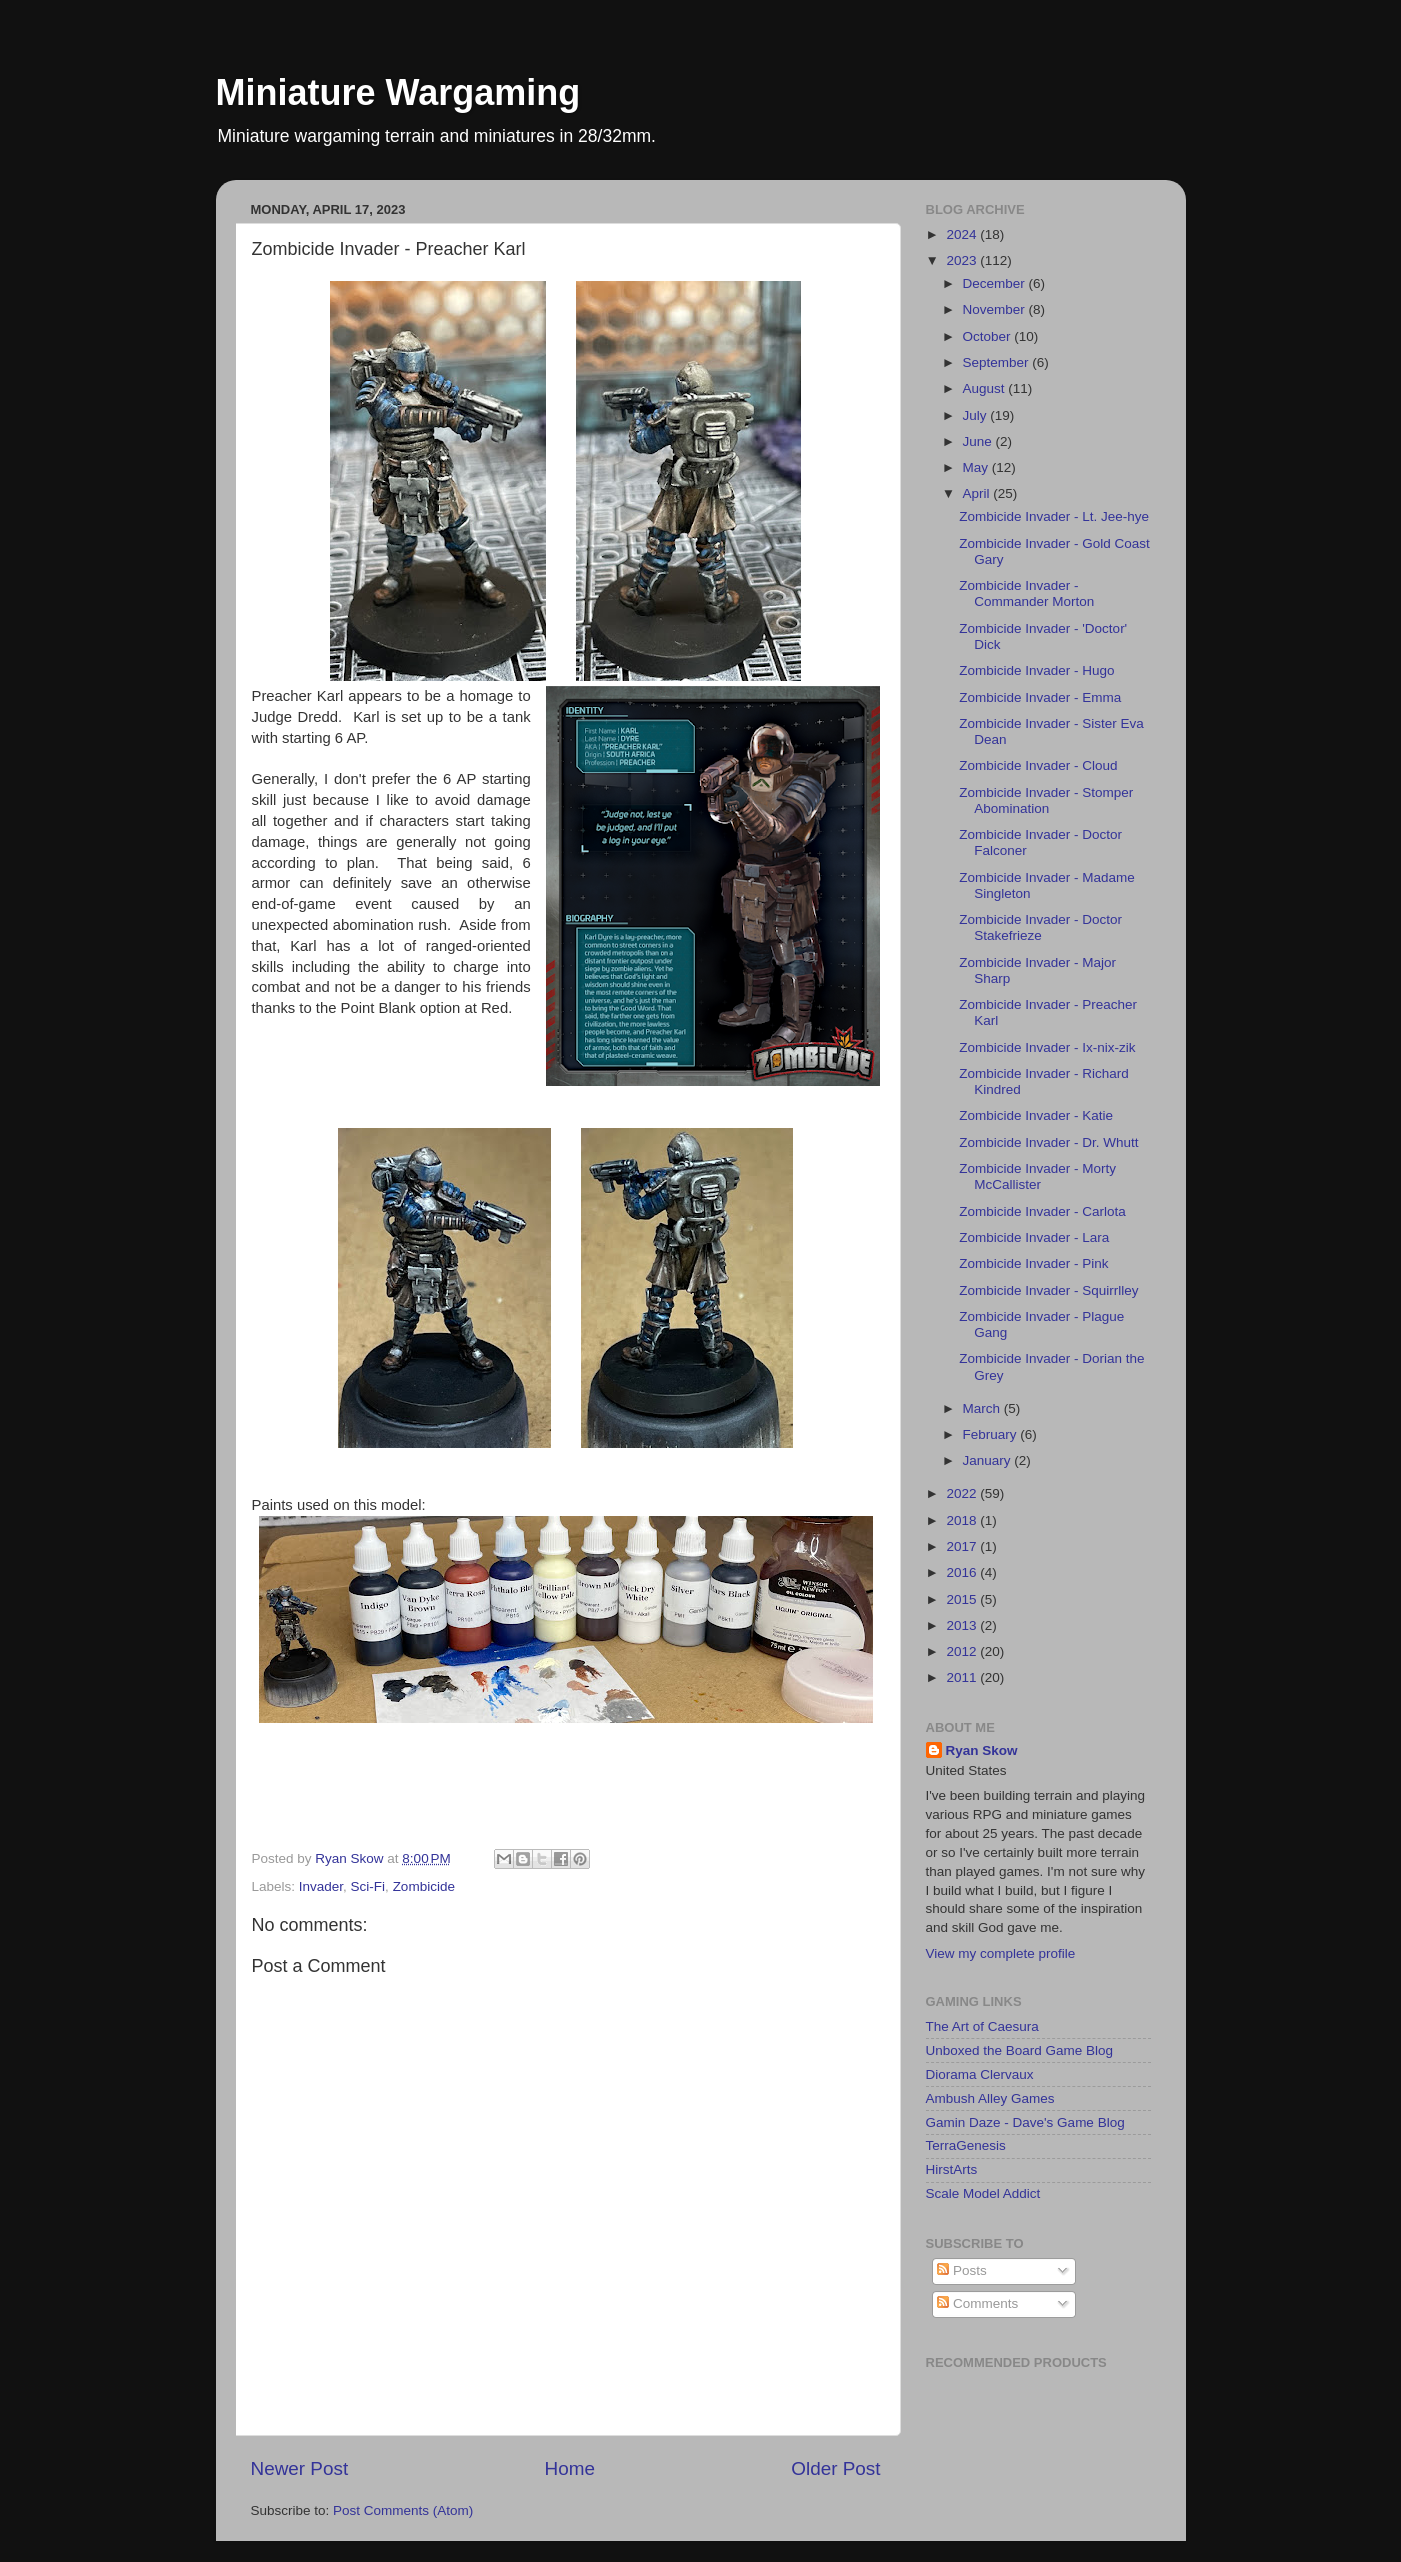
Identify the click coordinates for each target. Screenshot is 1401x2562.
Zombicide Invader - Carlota (1042, 1211)
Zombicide (424, 1886)
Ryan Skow (982, 1750)
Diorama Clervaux (980, 2074)
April (978, 493)
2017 (963, 1546)
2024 (963, 234)
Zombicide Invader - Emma (1040, 697)
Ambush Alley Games (990, 2098)
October (989, 336)
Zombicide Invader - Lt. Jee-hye (1054, 516)
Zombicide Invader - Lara (1034, 1237)
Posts (962, 2270)
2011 (963, 1677)
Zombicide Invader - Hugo (1036, 670)
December (996, 283)
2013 (963, 1625)
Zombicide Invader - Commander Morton (1026, 593)
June (979, 441)
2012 (963, 1651)
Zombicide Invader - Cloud (1038, 765)
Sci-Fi (368, 1886)
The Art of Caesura (982, 2026)
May (977, 467)
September (998, 362)
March (983, 1408)
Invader (321, 1886)
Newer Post (300, 2468)
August (986, 388)
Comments (977, 2303)
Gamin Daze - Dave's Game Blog (1025, 2122)
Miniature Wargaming (398, 92)
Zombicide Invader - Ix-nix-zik (1047, 1047)
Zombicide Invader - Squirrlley (1048, 1290)
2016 (963, 1572)
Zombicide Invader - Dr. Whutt (1048, 1142)
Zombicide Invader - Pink (1033, 1263)
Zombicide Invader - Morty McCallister (1037, 1176)
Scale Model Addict (983, 2193)
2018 (963, 1520)
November (996, 309)
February (992, 1434)
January (989, 1460)
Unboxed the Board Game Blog (1020, 2050)
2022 (963, 1493)
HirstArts (952, 2169)
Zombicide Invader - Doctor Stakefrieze (1040, 927)
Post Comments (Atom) (403, 2510)
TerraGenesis (966, 2145)
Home (570, 2468)
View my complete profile (1001, 1953)
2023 (963, 260)
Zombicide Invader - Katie (1036, 1115)
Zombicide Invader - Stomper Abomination (1046, 800)
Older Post (835, 2468)
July (977, 415)
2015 (963, 1599)
